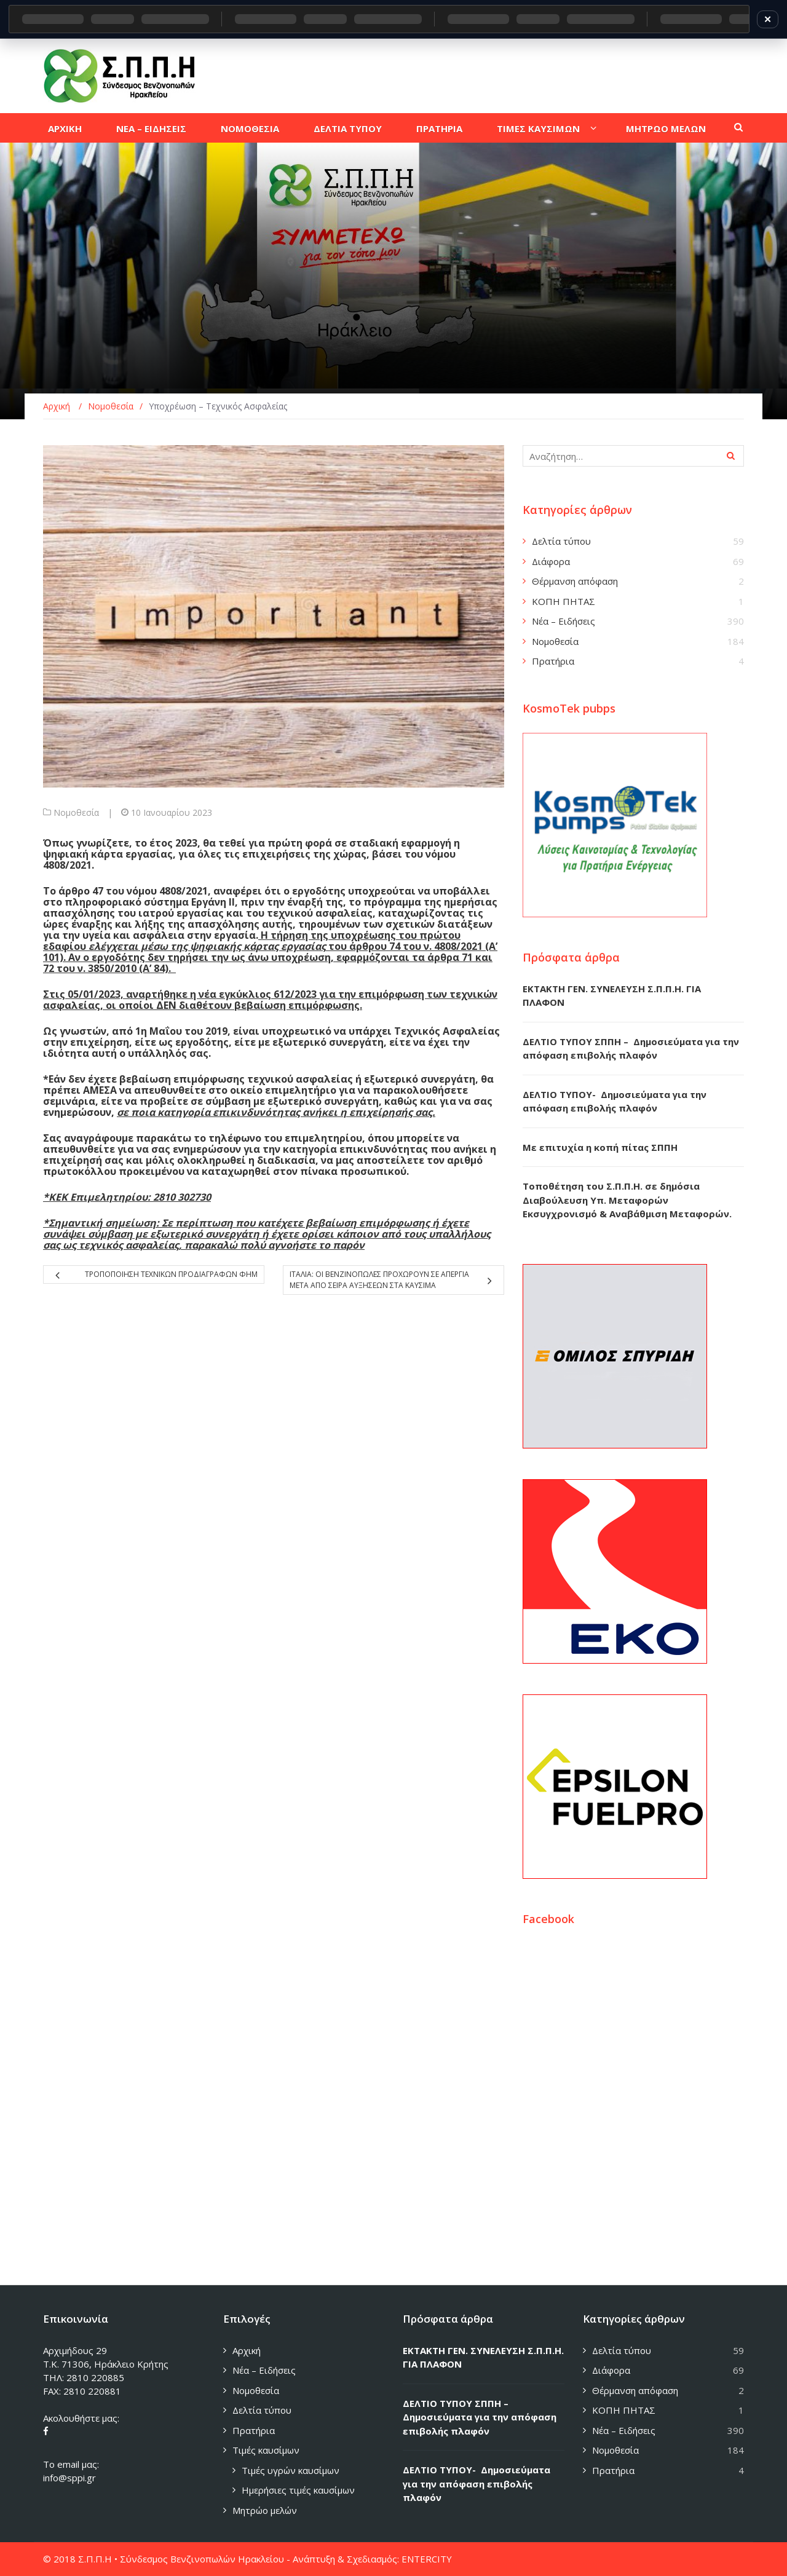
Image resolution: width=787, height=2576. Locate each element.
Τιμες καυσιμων (538, 128)
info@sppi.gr (69, 2477)
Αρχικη (65, 128)
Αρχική (246, 2350)
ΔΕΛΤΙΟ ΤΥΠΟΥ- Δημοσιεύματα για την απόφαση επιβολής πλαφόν (476, 2483)
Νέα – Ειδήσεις (563, 621)
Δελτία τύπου (561, 541)
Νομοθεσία (76, 812)
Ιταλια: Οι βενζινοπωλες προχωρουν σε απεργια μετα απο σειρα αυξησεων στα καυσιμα (379, 1279)
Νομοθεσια (250, 128)
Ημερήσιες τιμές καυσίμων (298, 2490)
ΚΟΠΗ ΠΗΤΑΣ (563, 601)
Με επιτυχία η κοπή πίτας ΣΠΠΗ (600, 1147)
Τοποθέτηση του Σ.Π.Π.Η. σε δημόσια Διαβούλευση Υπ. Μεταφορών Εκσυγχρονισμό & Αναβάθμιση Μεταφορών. (627, 1200)
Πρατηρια (439, 128)
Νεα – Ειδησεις (151, 128)
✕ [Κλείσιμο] (768, 19)
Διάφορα (551, 561)
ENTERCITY (426, 2559)
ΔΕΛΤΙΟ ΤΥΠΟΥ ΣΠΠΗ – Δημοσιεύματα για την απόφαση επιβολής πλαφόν (479, 2417)
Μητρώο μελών (264, 2510)
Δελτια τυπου (348, 128)
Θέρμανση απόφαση (575, 581)
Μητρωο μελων (666, 128)
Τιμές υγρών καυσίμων (290, 2470)
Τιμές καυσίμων (265, 2450)
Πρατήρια (553, 661)
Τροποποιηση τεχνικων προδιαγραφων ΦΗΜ (171, 1274)
